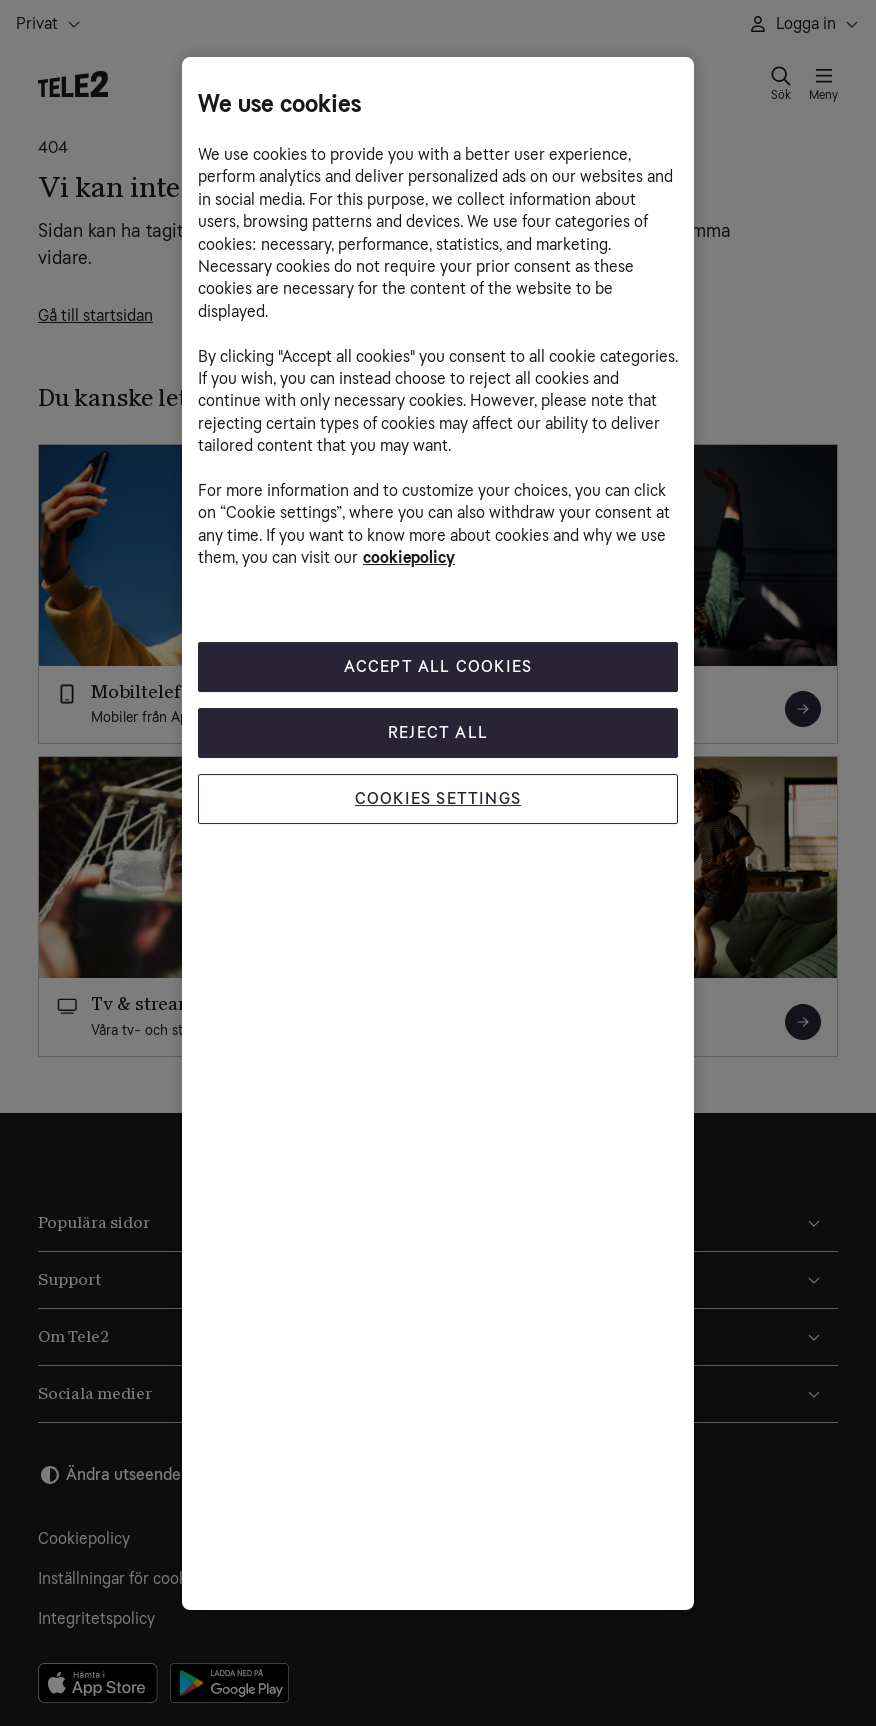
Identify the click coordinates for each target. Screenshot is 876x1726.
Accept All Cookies (438, 666)
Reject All (438, 732)
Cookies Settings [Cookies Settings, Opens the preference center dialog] (438, 798)
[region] (438, 833)
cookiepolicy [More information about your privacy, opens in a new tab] (409, 557)
